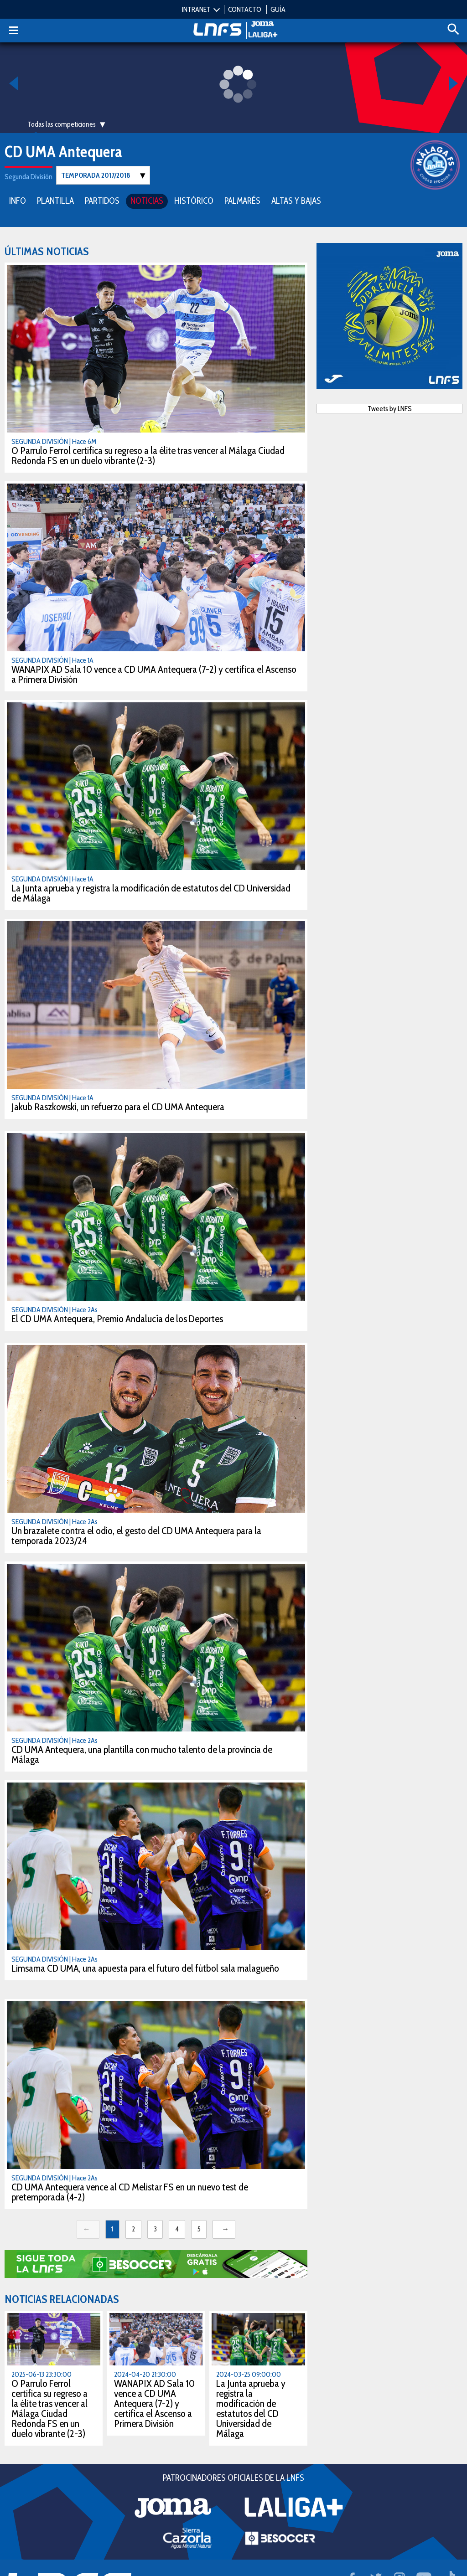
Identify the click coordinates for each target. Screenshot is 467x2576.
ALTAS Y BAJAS (296, 200)
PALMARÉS (242, 200)
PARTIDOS (102, 200)
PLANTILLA (55, 200)
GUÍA (277, 9)
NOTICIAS (146, 200)
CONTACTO (244, 9)
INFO (17, 200)
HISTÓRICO (193, 200)
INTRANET (196, 9)
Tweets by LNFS (390, 408)
